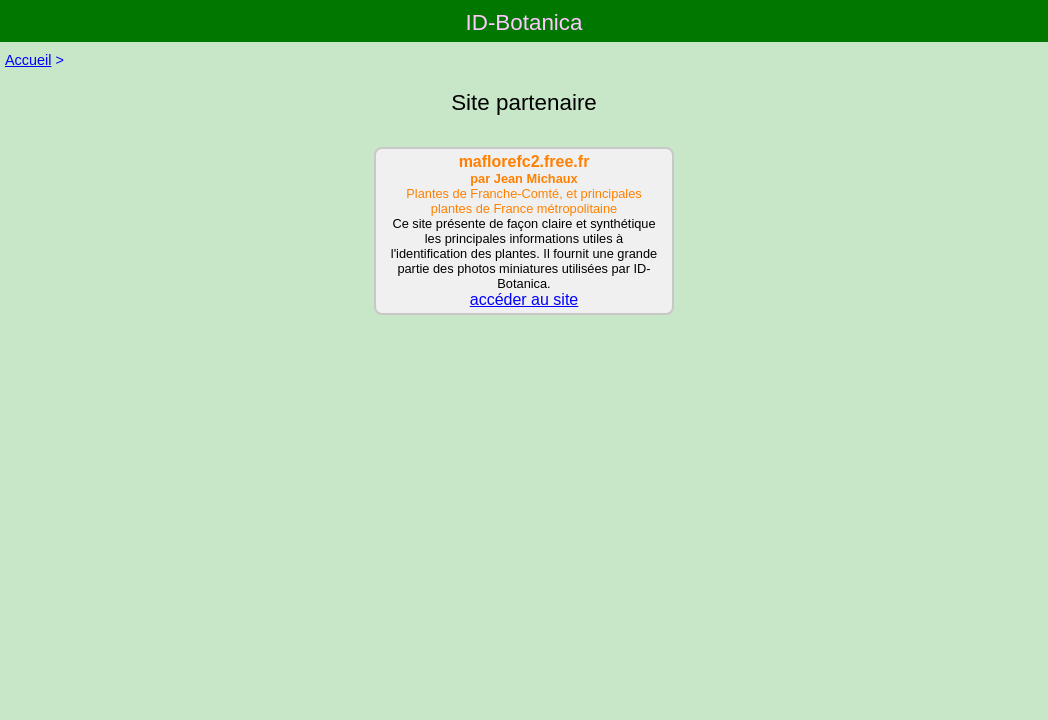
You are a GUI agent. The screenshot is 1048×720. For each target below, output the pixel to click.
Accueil (28, 60)
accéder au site (524, 299)
